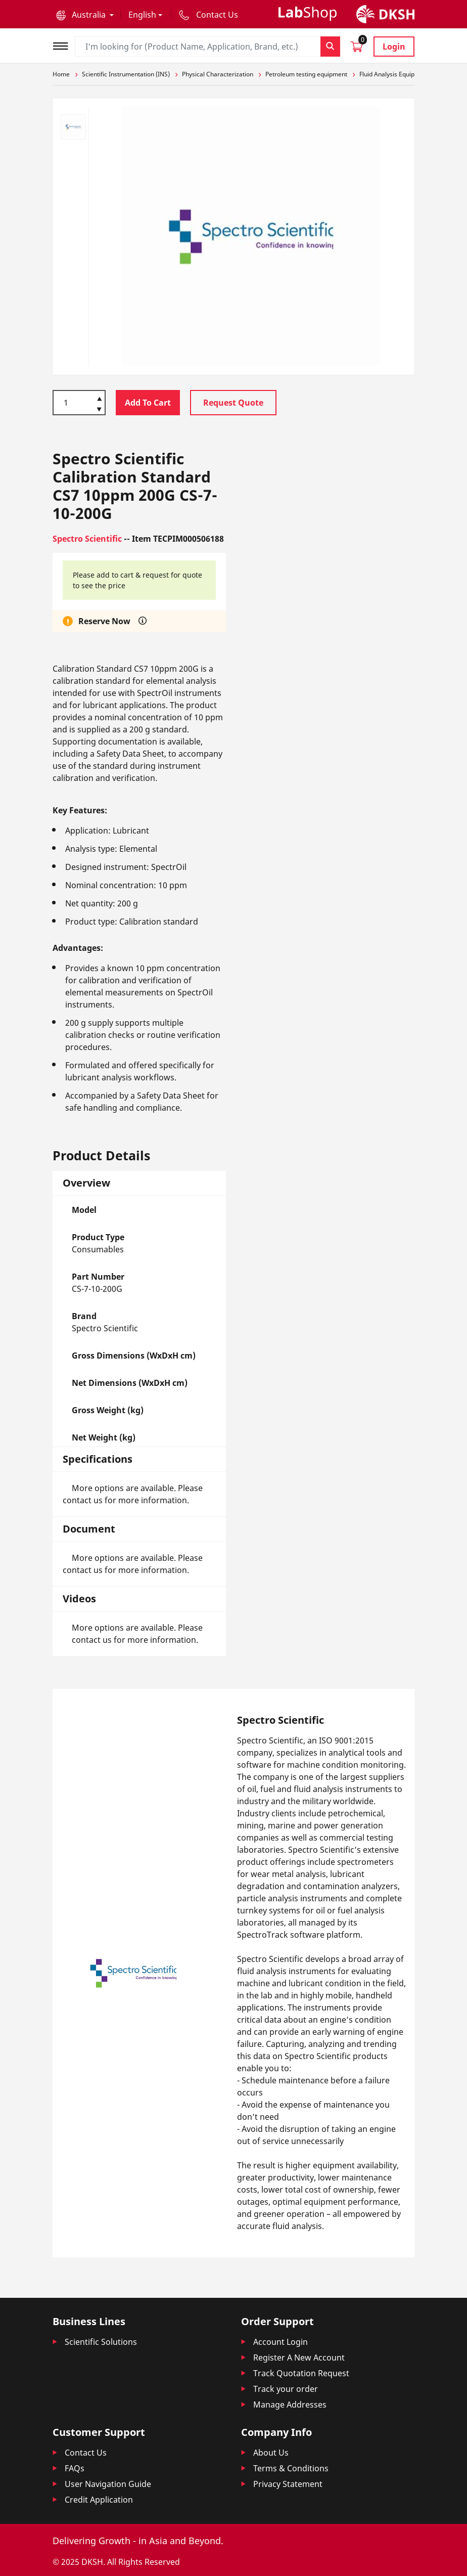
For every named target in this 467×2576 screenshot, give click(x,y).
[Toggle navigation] (64, 44)
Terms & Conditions (291, 2468)
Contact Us (86, 2452)
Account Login (280, 2341)
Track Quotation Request (301, 2373)
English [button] (142, 14)
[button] (85, 15)
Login (394, 46)
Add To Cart (148, 402)
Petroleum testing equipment (306, 74)
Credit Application (99, 2499)
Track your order (285, 2388)
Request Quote (233, 402)
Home (61, 74)
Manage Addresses (289, 2404)
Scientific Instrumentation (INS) (126, 74)
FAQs (74, 2468)
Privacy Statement (287, 2484)
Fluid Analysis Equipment (394, 74)
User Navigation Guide (108, 2484)
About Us (271, 2452)
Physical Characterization (217, 74)
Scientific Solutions (101, 2341)
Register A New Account (299, 2357)
